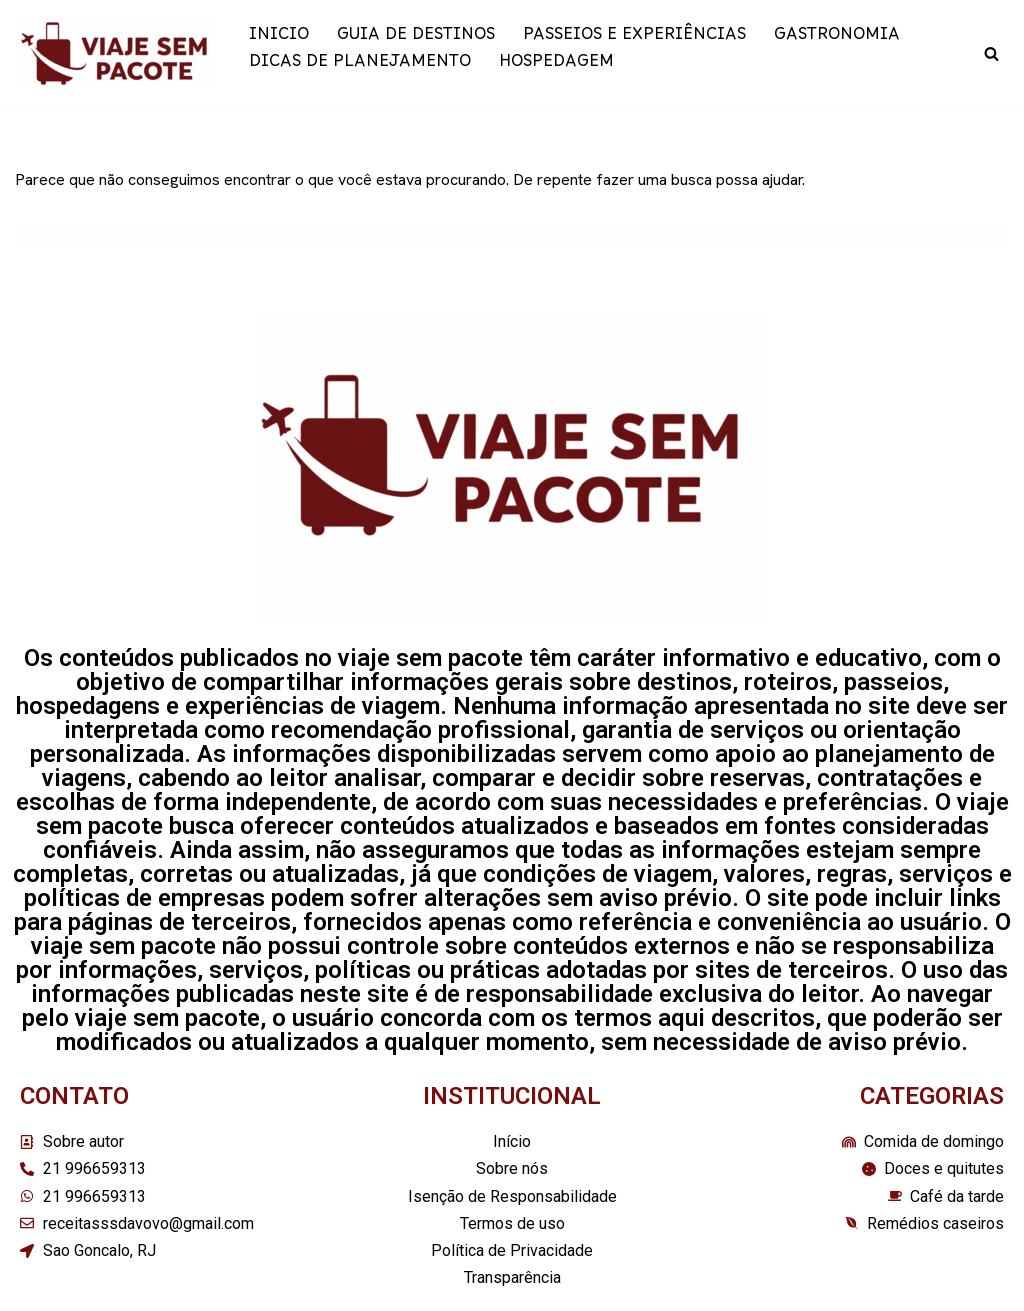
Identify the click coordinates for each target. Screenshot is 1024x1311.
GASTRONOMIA (837, 39)
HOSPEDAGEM (556, 66)
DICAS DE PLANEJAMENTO (360, 66)
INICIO (279, 39)
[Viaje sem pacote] (115, 53)
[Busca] (991, 53)
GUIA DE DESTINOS (416, 39)
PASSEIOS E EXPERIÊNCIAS (634, 39)
